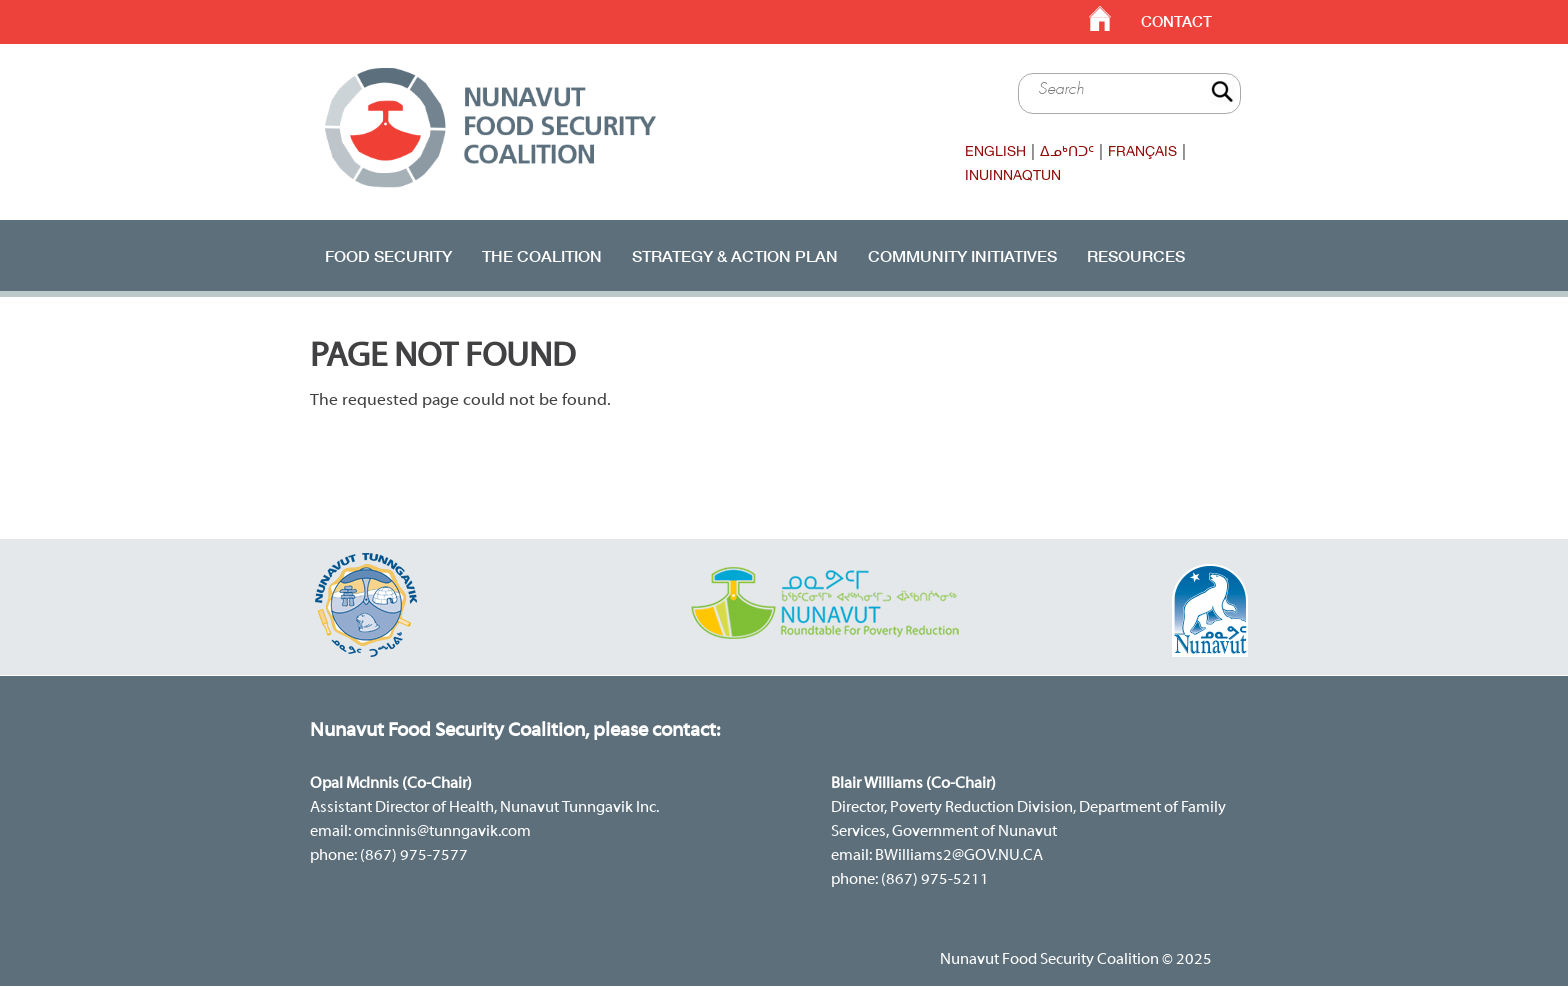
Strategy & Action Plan (735, 255)
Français (1142, 151)
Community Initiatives (962, 255)
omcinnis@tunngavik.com (442, 832)
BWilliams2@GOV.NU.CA (959, 856)
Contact (1176, 21)
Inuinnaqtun (1013, 175)
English (995, 151)
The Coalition (542, 255)
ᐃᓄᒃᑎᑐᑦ (1067, 151)
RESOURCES (1136, 255)
